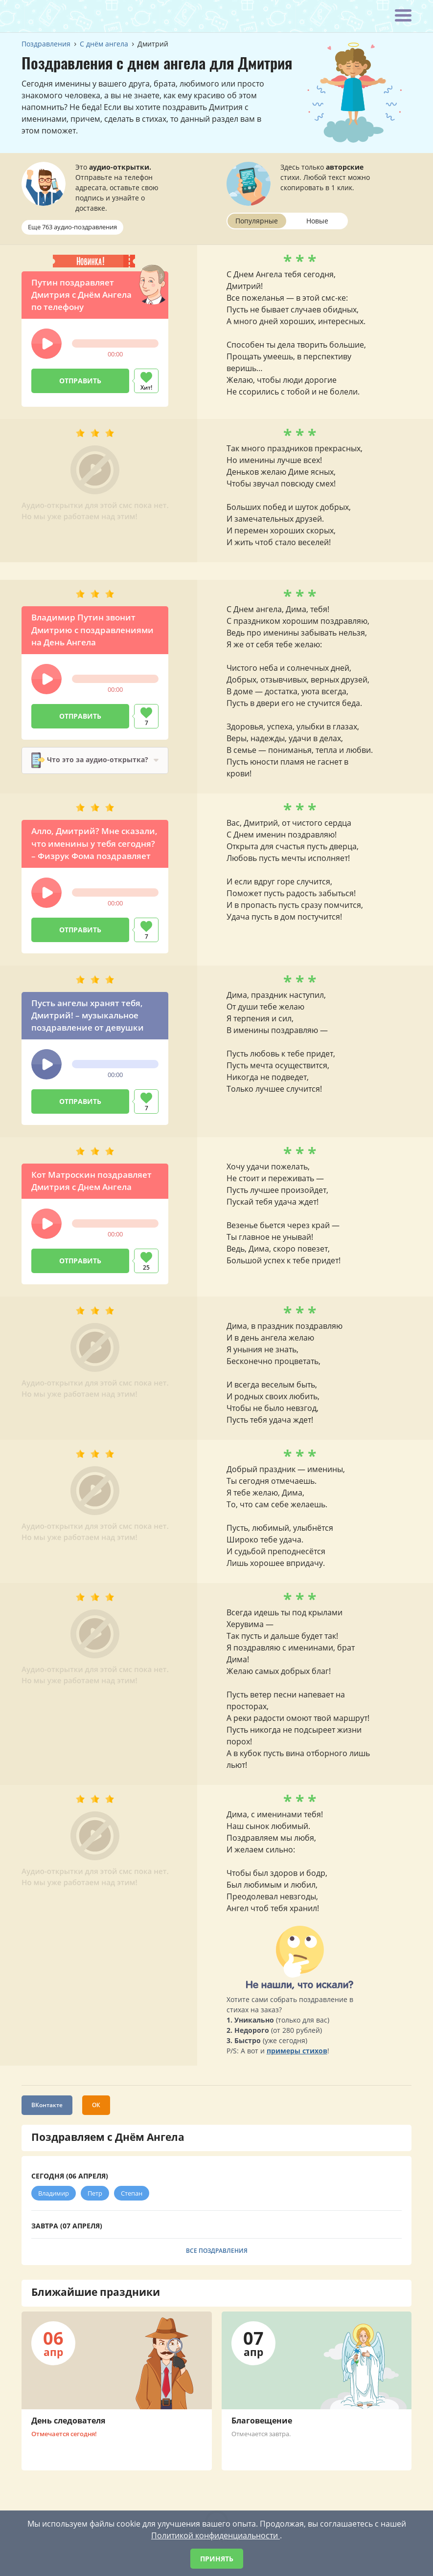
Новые (317, 220)
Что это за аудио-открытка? (71, 765)
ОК (96, 2111)
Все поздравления (217, 2256)
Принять (216, 2558)
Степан (131, 2199)
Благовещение (261, 2426)
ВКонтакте (47, 2111)
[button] (46, 344)
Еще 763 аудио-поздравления (72, 226)
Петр (95, 2199)
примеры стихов (297, 2056)
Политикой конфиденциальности (215, 2535)
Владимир (53, 2199)
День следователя (68, 2426)
